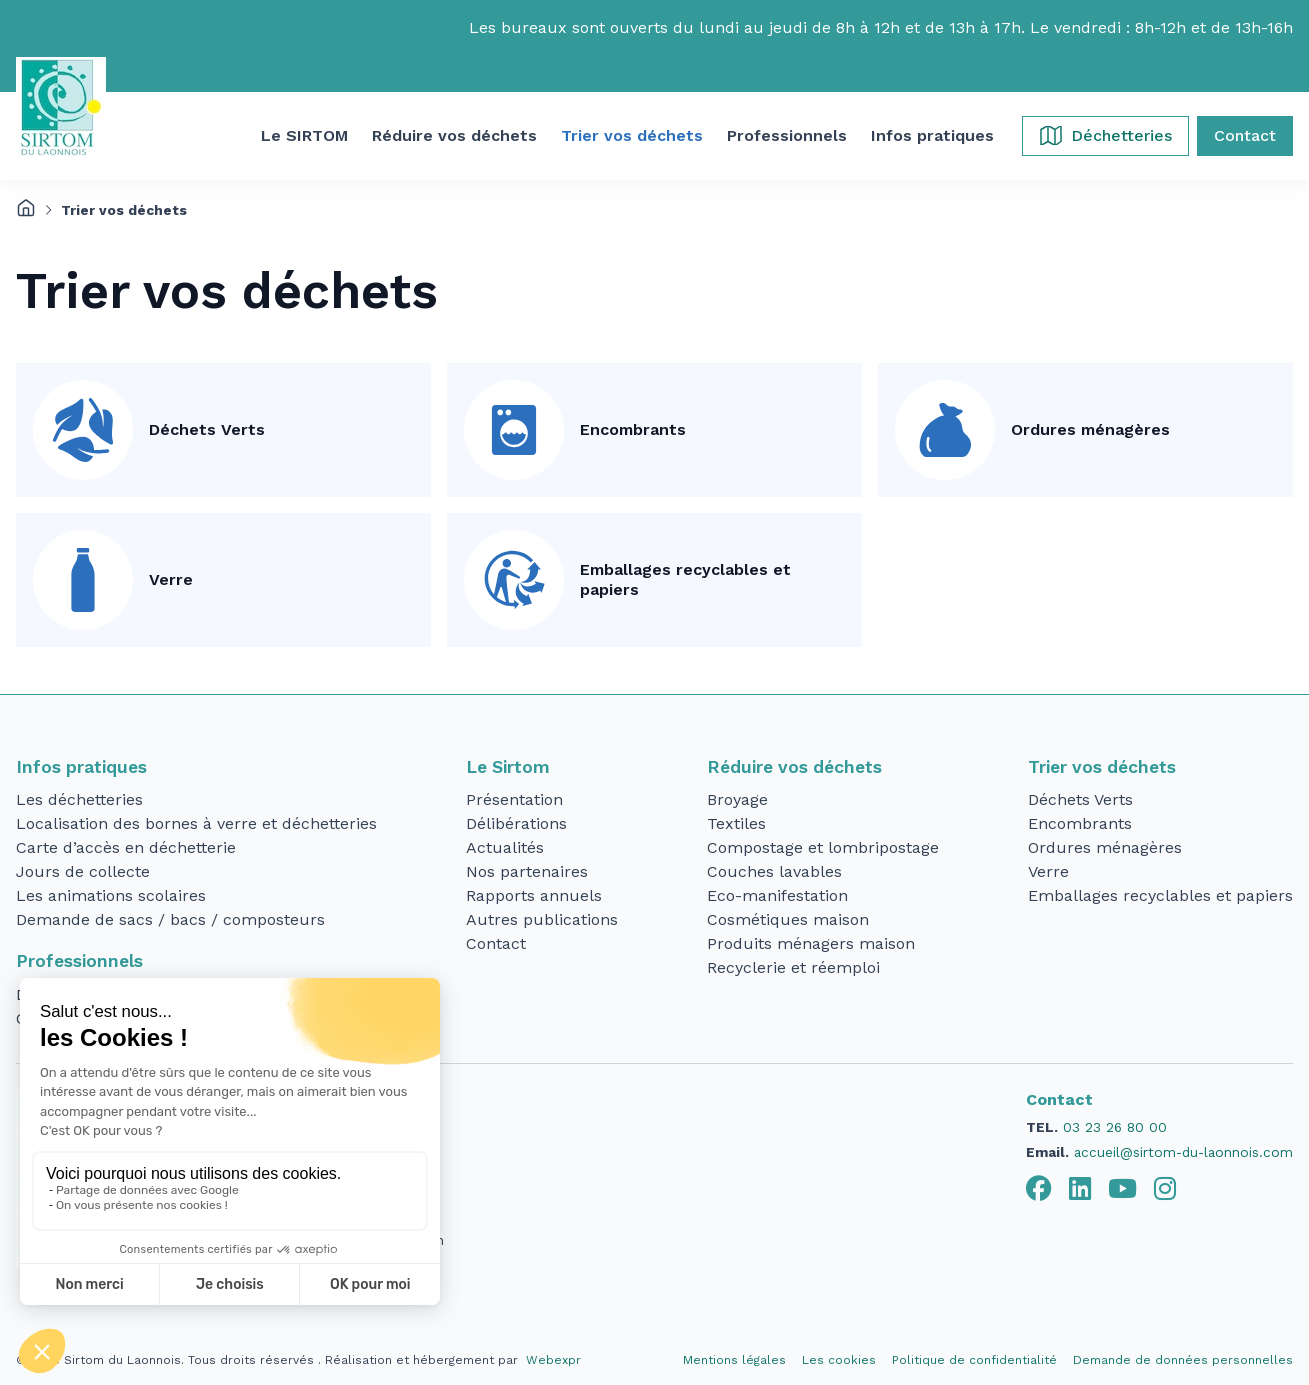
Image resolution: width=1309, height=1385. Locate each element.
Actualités (505, 847)
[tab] (1039, 1189)
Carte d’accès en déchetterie (126, 847)
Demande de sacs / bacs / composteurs (170, 919)
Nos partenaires (527, 871)
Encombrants (633, 429)
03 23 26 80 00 (1115, 1127)
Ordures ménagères (1090, 429)
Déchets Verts (207, 429)
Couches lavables (774, 871)
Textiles (736, 823)
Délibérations (516, 823)
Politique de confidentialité (974, 1360)
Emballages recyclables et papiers (685, 579)
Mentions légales (734, 1360)
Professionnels (79, 961)
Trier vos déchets (1102, 767)
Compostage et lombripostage (823, 847)
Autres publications (542, 919)
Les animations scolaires (111, 895)
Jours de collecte (83, 871)
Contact (496, 943)
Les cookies (839, 1360)
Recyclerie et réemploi (793, 967)
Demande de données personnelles (1183, 1360)
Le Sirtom (508, 767)
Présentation (514, 799)
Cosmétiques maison (788, 919)
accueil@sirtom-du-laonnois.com (1183, 1152)
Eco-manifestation (777, 895)
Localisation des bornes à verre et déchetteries (196, 823)
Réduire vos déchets (794, 767)
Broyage (737, 799)
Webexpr (553, 1360)
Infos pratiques (81, 767)
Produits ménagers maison (811, 943)
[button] (304, 136)
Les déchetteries (79, 799)
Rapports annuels (534, 895)
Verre (171, 579)
